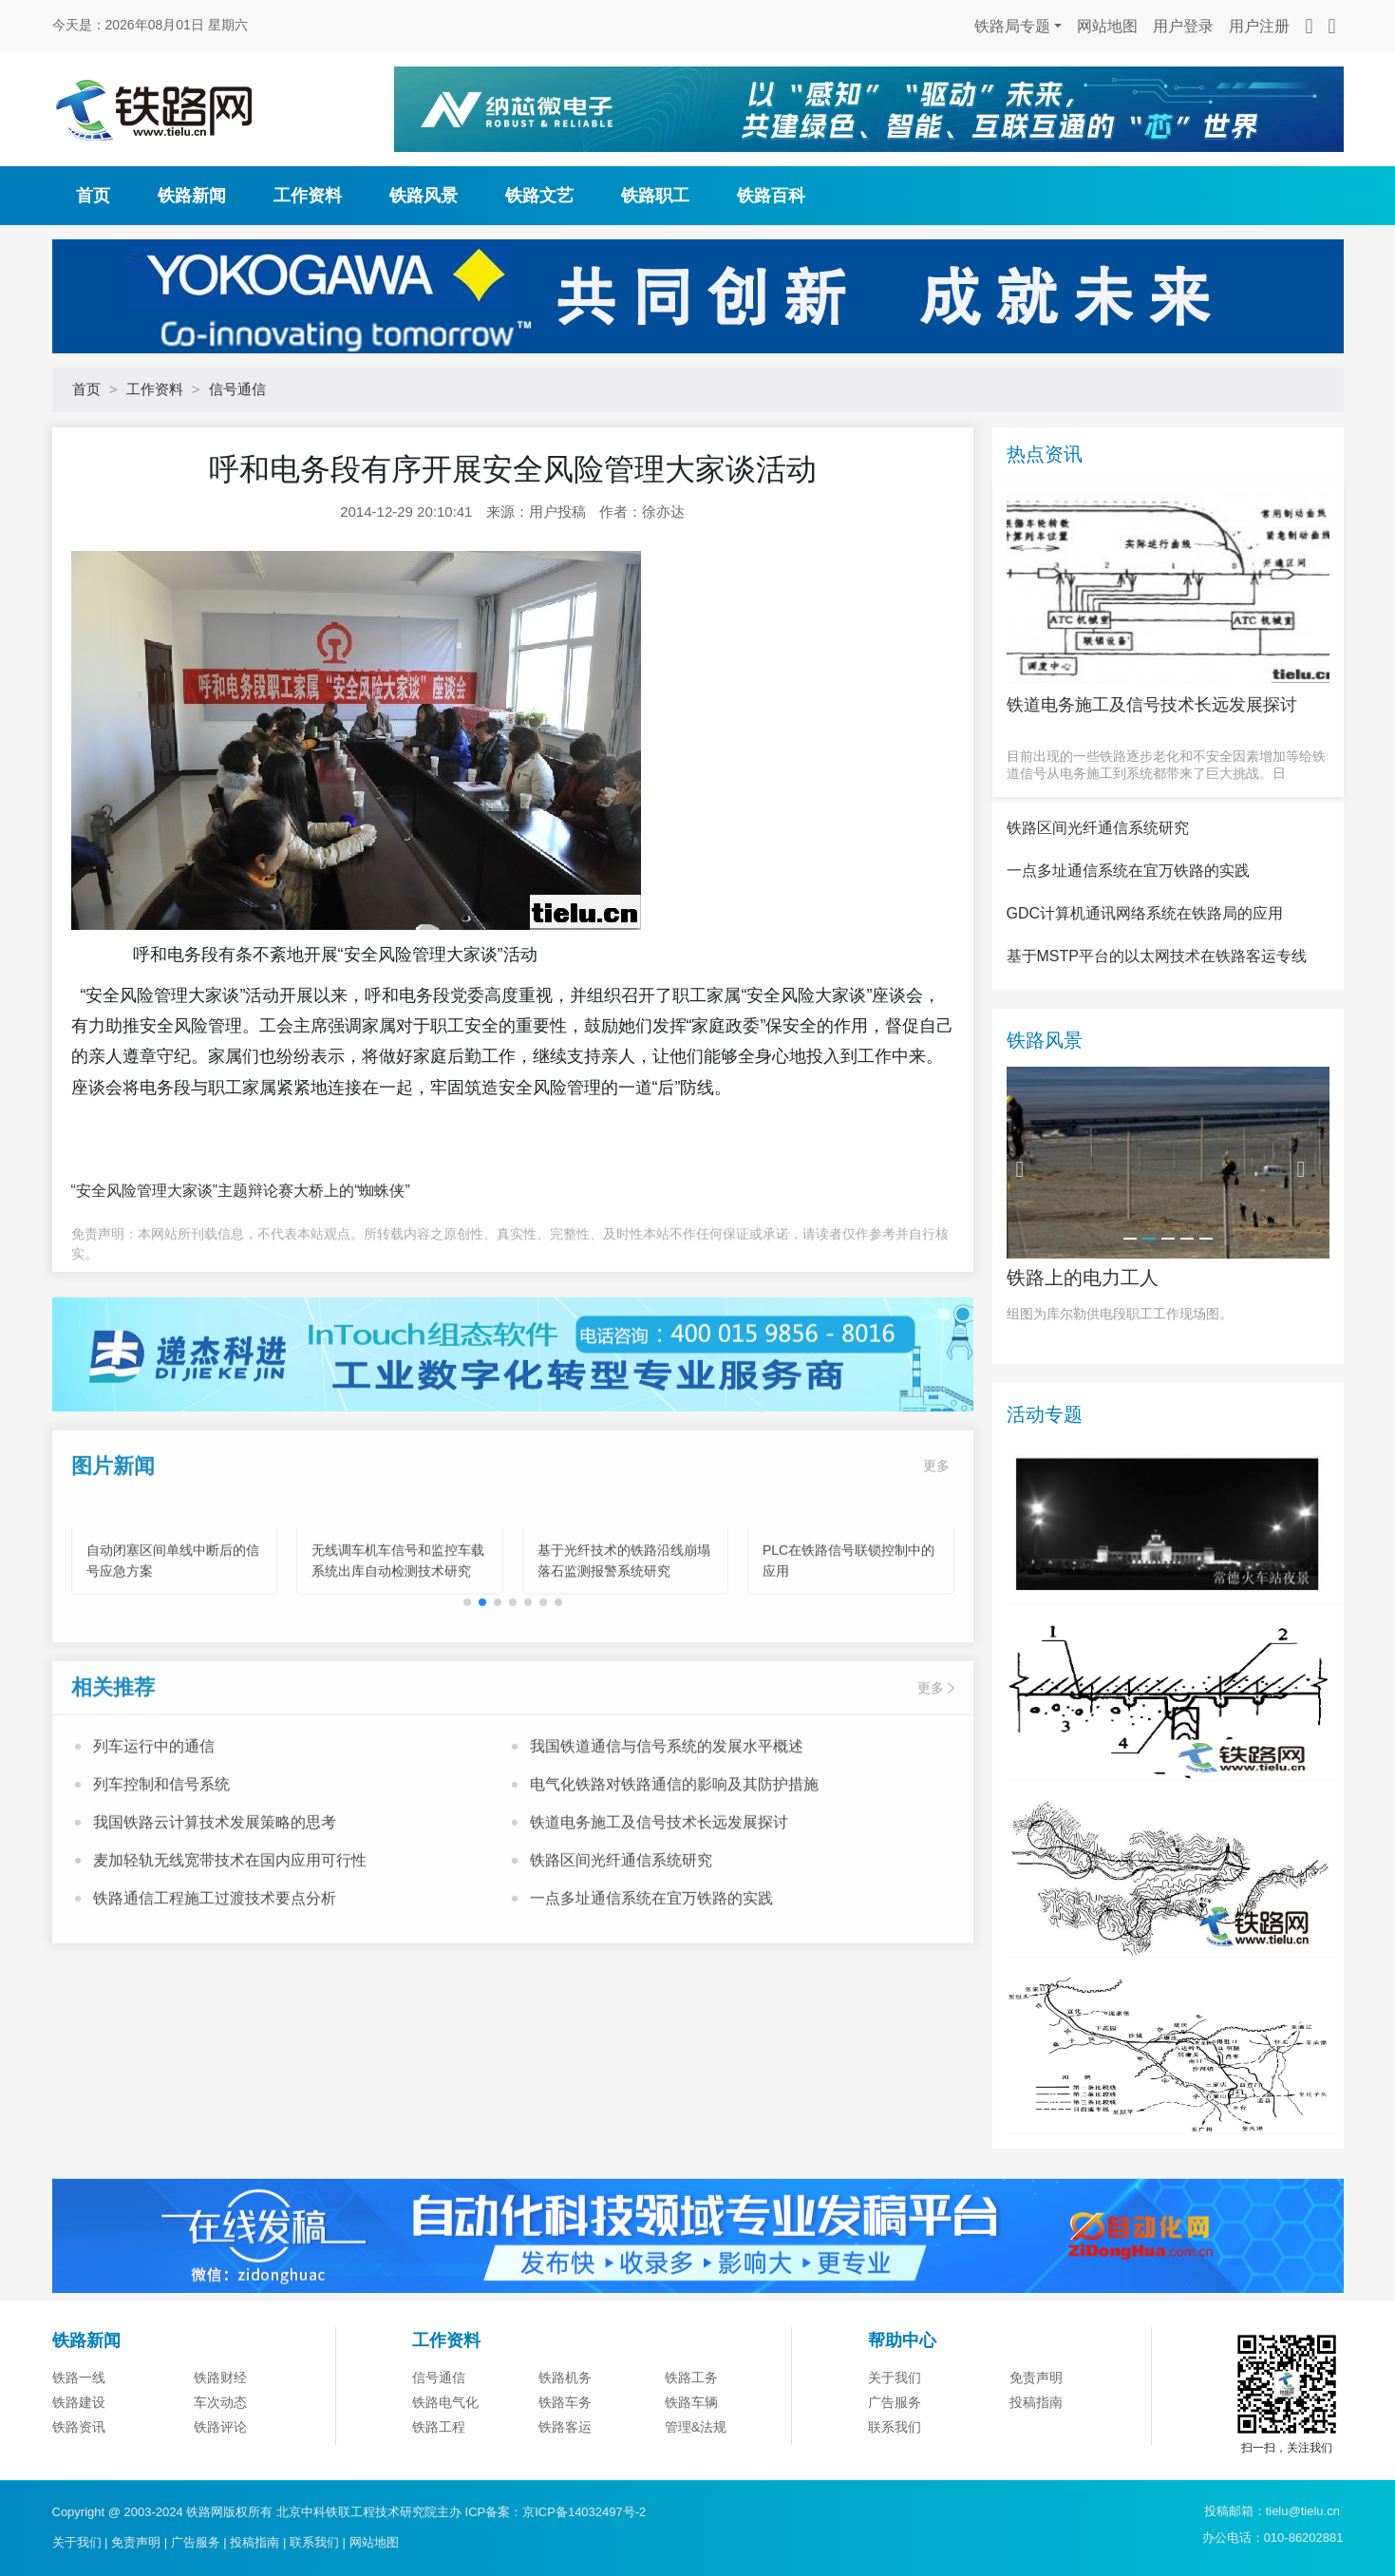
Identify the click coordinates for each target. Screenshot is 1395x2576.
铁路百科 (771, 195)
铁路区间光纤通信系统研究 (621, 1942)
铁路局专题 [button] (1012, 26)
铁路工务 (691, 2471)
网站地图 (1107, 26)
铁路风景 (423, 195)
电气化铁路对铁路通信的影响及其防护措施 (674, 1866)
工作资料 (307, 195)
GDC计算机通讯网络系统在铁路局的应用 (1145, 1007)
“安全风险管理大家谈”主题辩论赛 (182, 1191)
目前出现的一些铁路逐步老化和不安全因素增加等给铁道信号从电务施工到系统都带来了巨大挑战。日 (1166, 764)
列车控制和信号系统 (161, 1866)
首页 (93, 195)
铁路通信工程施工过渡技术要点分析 (214, 1980)
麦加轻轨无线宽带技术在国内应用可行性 (230, 1942)
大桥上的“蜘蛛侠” (351, 1191)
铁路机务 (565, 2471)
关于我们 (894, 2471)
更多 (936, 1547)
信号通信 (237, 389)
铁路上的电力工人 (1083, 1370)
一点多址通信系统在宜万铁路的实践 (651, 1980)
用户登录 (1183, 26)
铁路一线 (78, 2471)
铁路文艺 (539, 195)
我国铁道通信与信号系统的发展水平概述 (666, 1828)
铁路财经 (220, 2471)
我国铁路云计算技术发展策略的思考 (214, 1904)
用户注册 (1259, 26)
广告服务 (195, 2542)
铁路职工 (655, 195)
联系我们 (314, 2542)
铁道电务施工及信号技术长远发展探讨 (659, 1904)
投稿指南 (254, 2542)
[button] (482, 1685)
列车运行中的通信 (154, 1828)
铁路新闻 (192, 195)
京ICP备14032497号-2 (584, 2512)
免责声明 (1036, 2471)
